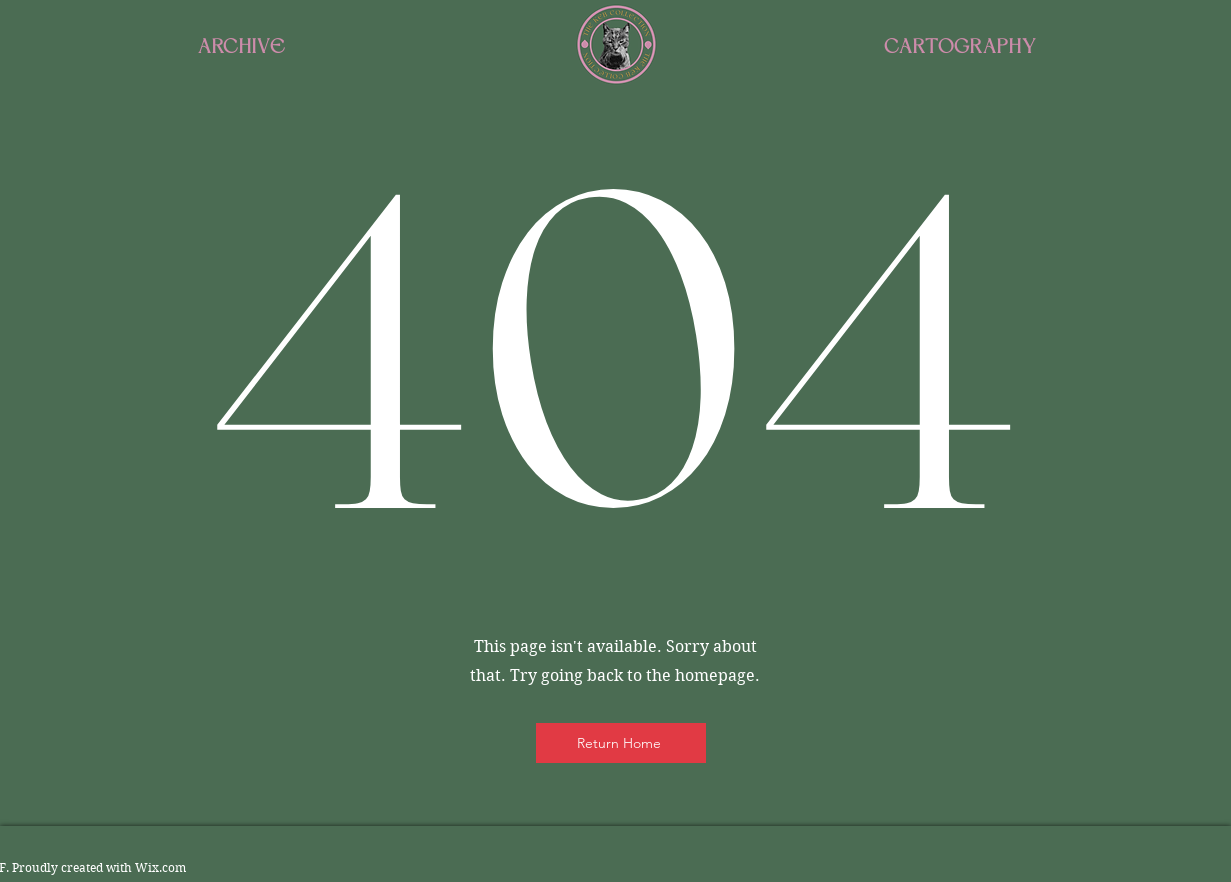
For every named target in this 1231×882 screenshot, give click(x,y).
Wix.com (160, 867)
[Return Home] (621, 743)
